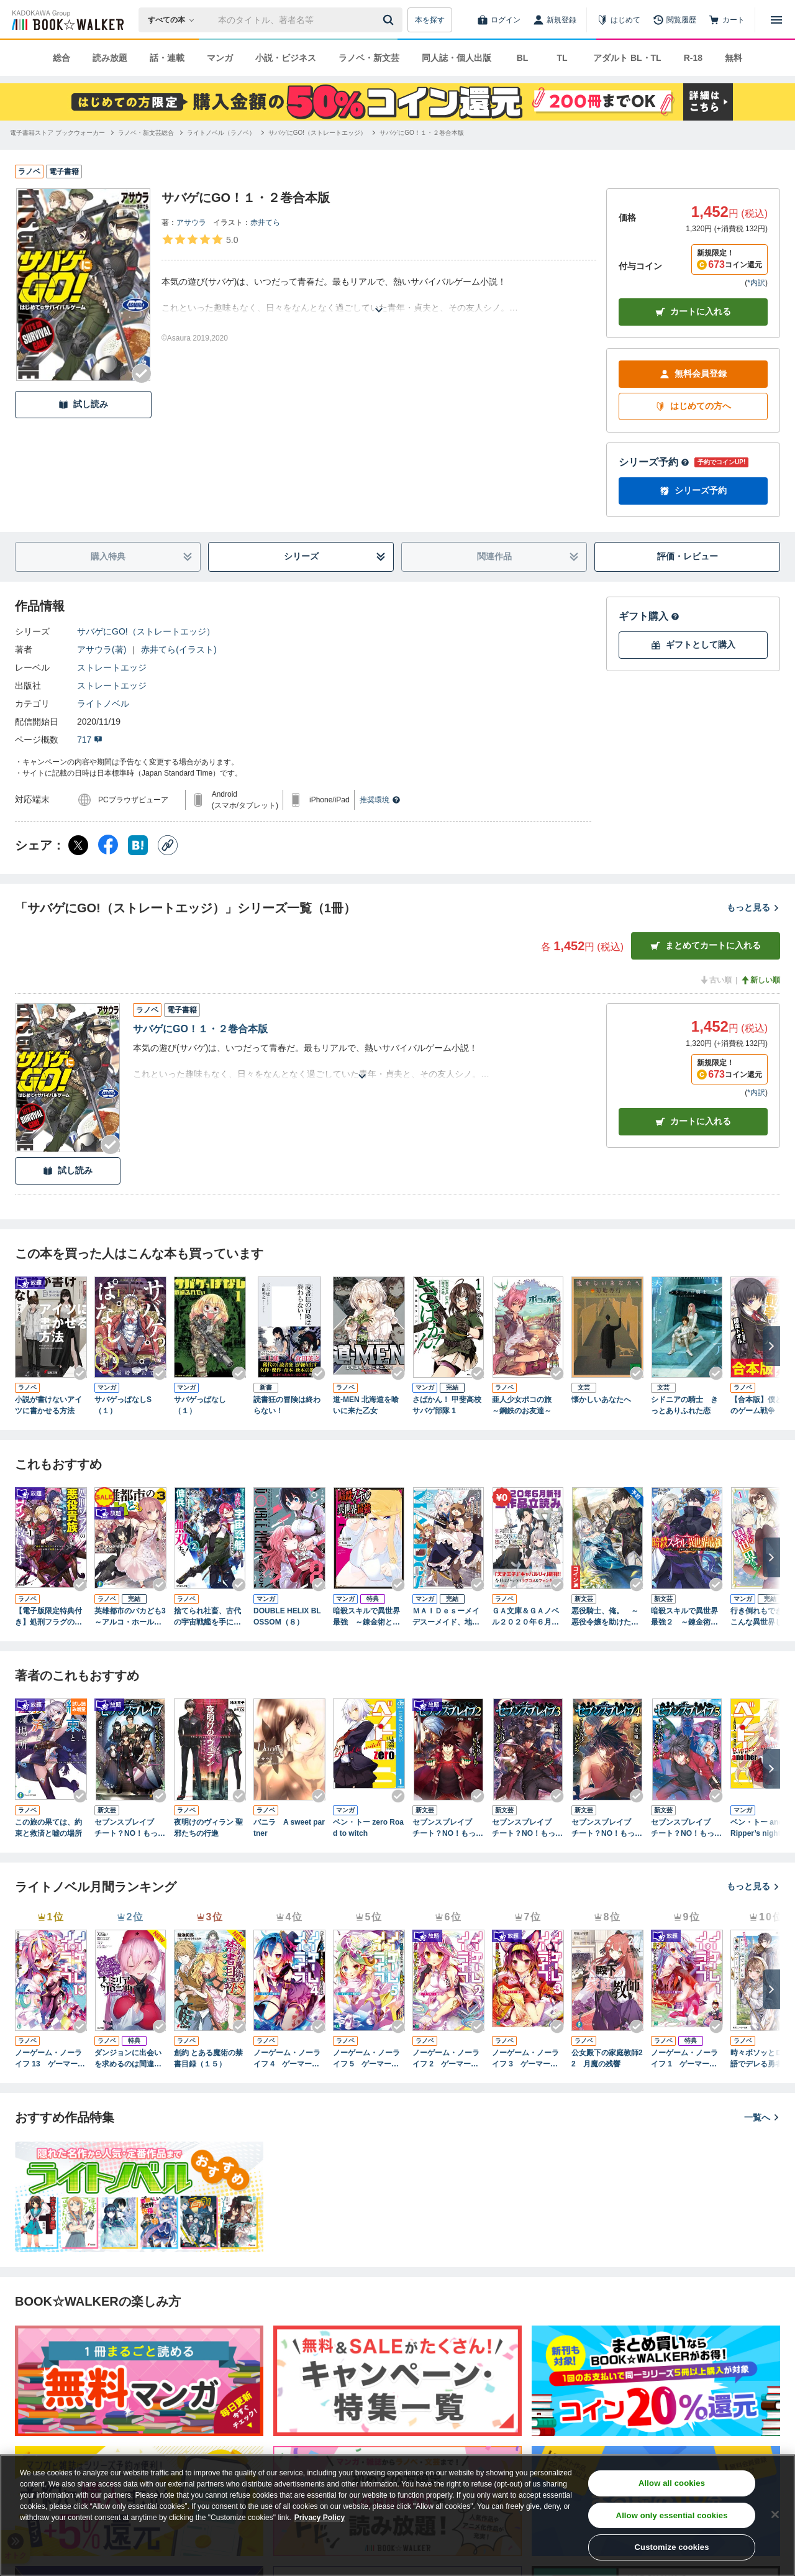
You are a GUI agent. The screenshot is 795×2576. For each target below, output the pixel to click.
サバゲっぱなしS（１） (123, 1405)
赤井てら (265, 222)
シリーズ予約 (654, 462)
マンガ (220, 58)
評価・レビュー (687, 556)
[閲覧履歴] (674, 19)
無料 (733, 58)
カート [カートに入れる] (693, 1121)
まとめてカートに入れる (705, 945)
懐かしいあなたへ (601, 1399)
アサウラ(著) (101, 649)
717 (89, 740)
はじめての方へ (693, 406)
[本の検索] (175, 20)
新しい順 (760, 980)
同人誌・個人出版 (456, 58)
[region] (397, 2515)
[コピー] (167, 845)
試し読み (83, 404)
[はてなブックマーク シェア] (138, 845)
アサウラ (191, 222)
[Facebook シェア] (108, 845)
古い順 (715, 980)
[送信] (390, 20)
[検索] (390, 20)
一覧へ (762, 2117)
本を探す (430, 20)
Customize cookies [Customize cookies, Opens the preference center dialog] (672, 2547)
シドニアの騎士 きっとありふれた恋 (684, 1405)
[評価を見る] (199, 239)
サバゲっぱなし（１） (200, 1405)
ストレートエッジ (112, 667)
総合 (61, 58)
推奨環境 (380, 799)
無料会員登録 (693, 374)
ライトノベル (103, 703)
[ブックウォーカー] (67, 19)
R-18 (693, 58)
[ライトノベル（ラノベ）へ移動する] (221, 132)
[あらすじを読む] (378, 294)
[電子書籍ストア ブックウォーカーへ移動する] (57, 132)
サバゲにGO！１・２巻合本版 (200, 1029)
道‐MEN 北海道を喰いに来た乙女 (366, 1405)
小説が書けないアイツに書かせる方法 (48, 1405)
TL (561, 58)
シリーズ (335, 556)
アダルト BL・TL (627, 58)
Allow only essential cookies (672, 2515)
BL (523, 58)
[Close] (775, 2514)
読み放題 (110, 58)
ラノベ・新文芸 (368, 58)
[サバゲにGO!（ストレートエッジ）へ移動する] (317, 132)
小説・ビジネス (285, 58)
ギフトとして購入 (693, 644)
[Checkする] (142, 373)
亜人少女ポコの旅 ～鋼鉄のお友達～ (525, 1405)
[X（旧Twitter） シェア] (78, 845)
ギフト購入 (649, 616)
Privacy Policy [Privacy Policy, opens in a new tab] (319, 2517)
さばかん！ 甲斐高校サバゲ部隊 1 (446, 1405)
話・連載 (167, 58)
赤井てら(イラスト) (178, 649)
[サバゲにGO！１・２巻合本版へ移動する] (421, 132)
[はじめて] (618, 19)
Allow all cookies (671, 2483)
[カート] (726, 19)
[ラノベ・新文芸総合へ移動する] (146, 132)
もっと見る (753, 907)
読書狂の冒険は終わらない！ (286, 1405)
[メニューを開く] (776, 20)
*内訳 (756, 282)
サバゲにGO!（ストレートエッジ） (146, 631)
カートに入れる (693, 311)
